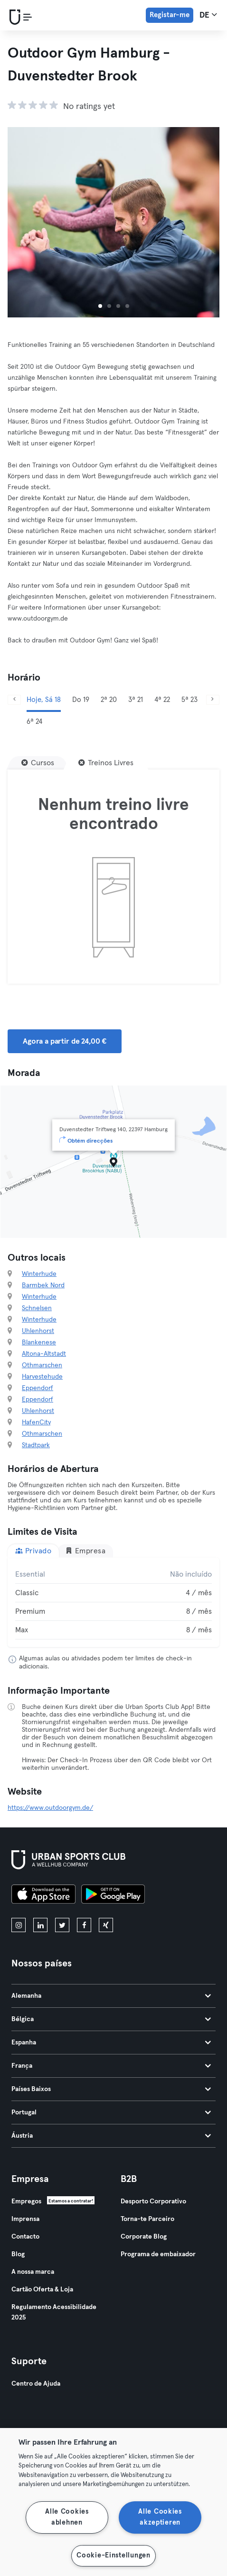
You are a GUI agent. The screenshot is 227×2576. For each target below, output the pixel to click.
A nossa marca (32, 2272)
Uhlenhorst (38, 1331)
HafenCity (36, 1422)
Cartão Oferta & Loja (42, 2289)
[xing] (106, 1925)
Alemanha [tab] (111, 1996)
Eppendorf (37, 1388)
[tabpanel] (113, 1602)
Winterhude (39, 1274)
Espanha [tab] (111, 2042)
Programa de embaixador (158, 2254)
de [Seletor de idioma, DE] (208, 15)
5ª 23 (189, 699)
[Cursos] (38, 763)
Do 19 (80, 699)
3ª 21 (135, 699)
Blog (18, 2254)
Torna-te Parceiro (147, 2219)
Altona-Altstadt (44, 1354)
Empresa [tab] (85, 1551)
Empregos (26, 2201)
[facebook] (84, 1925)
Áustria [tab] (111, 2136)
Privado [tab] (33, 1551)
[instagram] (18, 1925)
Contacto (25, 2236)
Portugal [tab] (111, 2112)
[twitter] (62, 1925)
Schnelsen (37, 1308)
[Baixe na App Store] (43, 1895)
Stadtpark (36, 1445)
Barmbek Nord (43, 1285)
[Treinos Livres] (106, 763)
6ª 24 (34, 721)
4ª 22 (162, 699)
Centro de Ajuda (35, 2383)
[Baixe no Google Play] (113, 1895)
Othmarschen (42, 1365)
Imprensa (25, 2219)
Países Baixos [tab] (111, 2089)
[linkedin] (40, 1925)
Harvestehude (42, 1376)
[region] (113, 2502)
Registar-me (169, 15)
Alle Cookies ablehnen (67, 2517)
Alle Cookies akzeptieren (160, 2517)
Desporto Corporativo (153, 2201)
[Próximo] (212, 700)
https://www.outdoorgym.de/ (50, 1808)
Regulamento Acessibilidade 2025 (53, 2312)
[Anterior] (14, 700)
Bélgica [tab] (111, 2019)
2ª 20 (109, 699)
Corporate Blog (144, 2236)
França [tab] (111, 2066)
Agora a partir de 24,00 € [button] (64, 1041)
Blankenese (39, 1342)
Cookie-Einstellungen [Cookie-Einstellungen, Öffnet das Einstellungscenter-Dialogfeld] (113, 2555)
